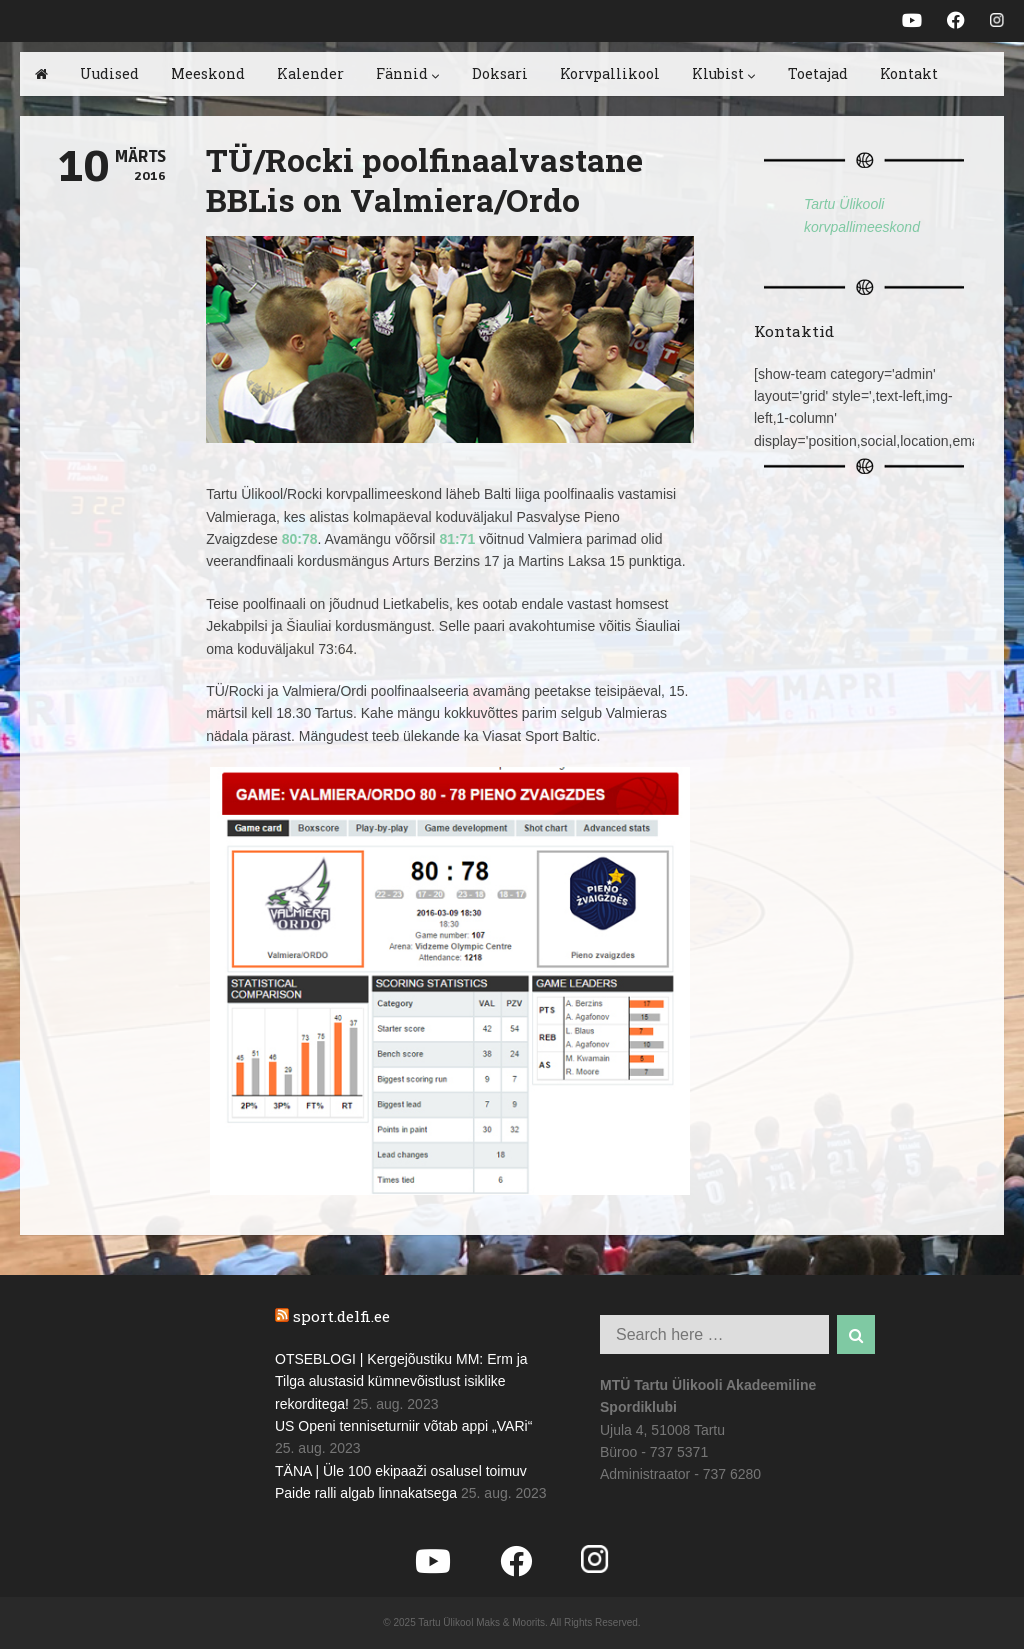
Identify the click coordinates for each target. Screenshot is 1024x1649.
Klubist (724, 73)
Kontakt (909, 73)
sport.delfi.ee (341, 1316)
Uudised (109, 73)
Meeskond (208, 73)
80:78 (300, 539)
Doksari (500, 73)
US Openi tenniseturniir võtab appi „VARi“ (403, 1426)
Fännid (408, 73)
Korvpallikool (610, 73)
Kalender (310, 73)
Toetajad (818, 73)
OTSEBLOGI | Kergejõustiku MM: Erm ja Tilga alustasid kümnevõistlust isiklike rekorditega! (401, 1381)
